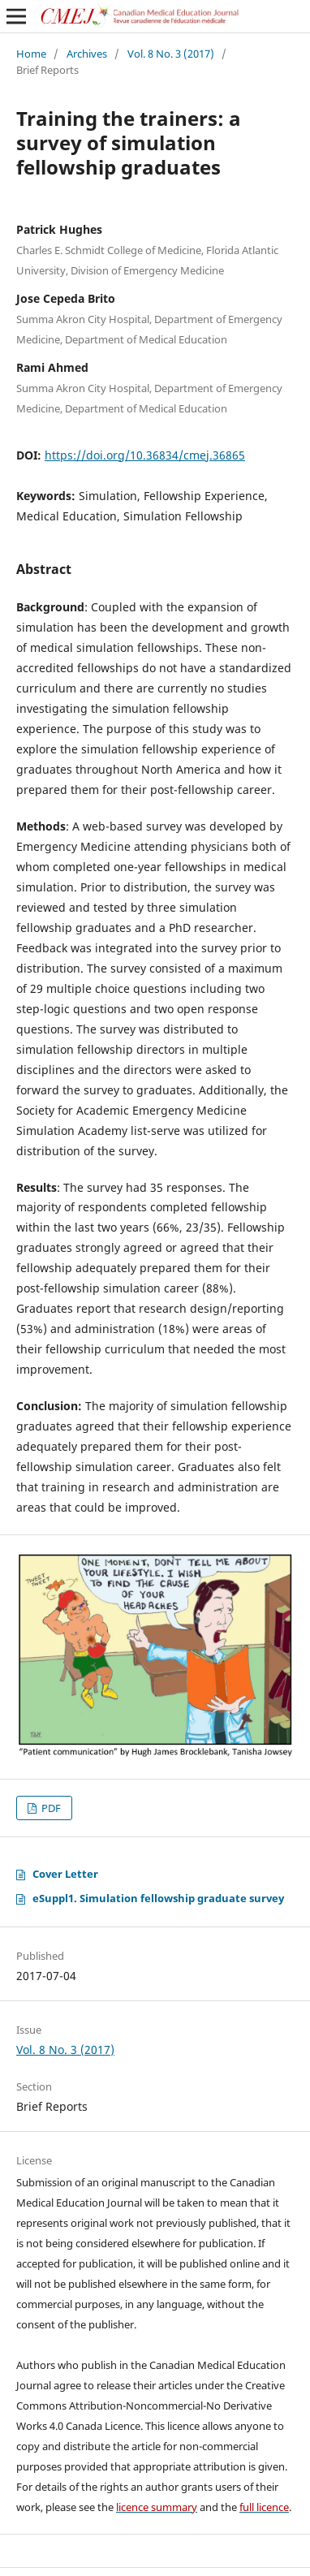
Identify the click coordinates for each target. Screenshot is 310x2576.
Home (31, 53)
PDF (50, 1808)
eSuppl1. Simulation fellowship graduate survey (158, 1898)
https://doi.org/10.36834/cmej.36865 (145, 455)
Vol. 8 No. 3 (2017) (170, 53)
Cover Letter (65, 1873)
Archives (87, 53)
